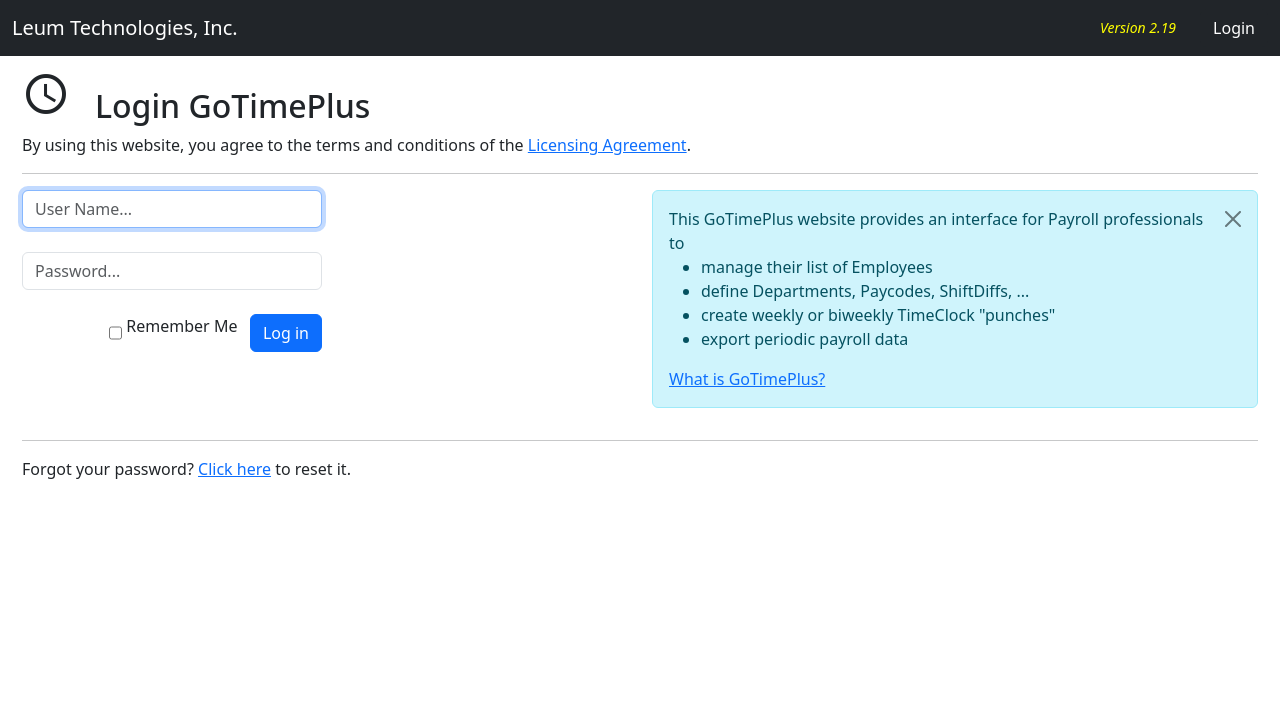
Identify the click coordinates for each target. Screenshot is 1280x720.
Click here (234, 469)
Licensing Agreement (607, 145)
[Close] (1233, 219)
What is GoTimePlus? (747, 379)
